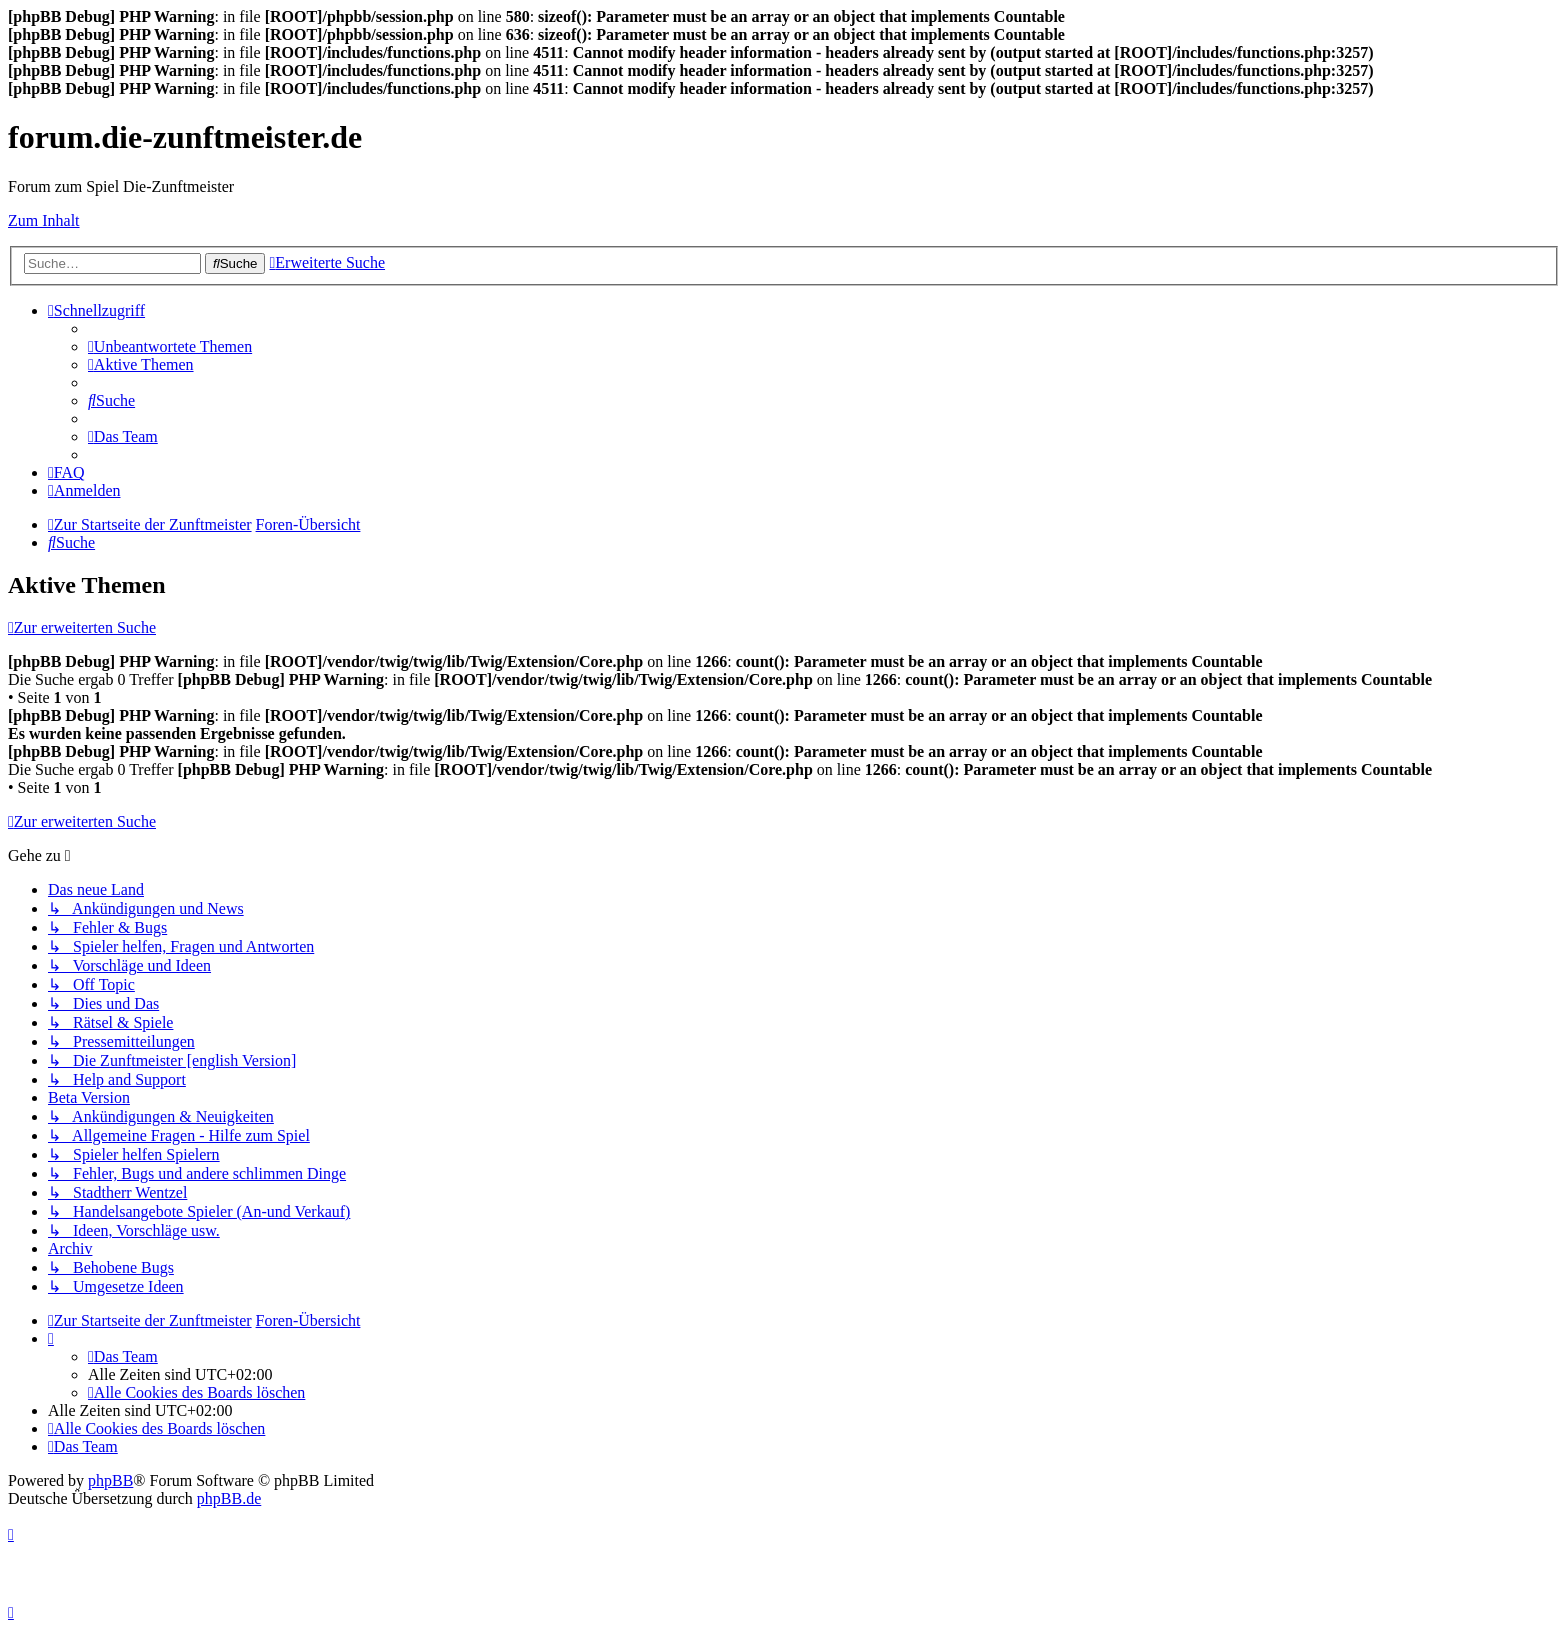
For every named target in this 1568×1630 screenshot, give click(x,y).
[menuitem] (170, 346)
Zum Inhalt (44, 220)
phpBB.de (229, 1498)
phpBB (110, 1480)
